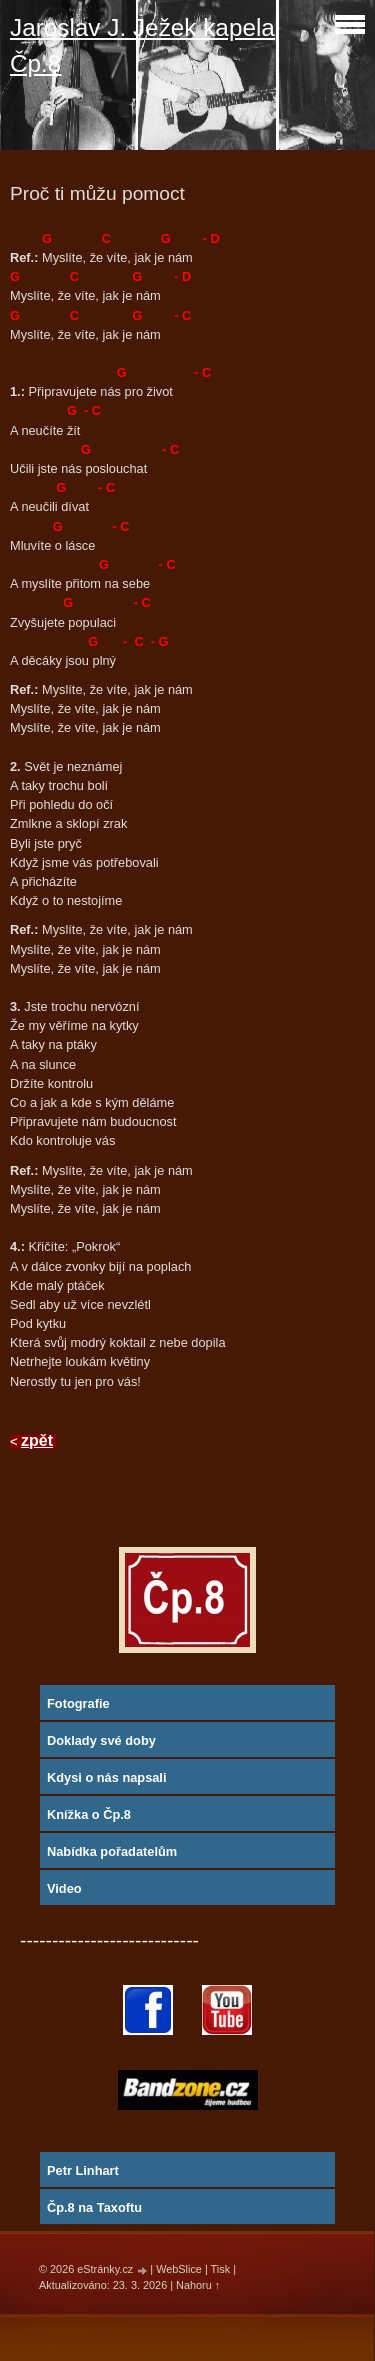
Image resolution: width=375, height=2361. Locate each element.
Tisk (221, 2269)
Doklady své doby (101, 1740)
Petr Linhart (83, 2170)
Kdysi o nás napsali (106, 1777)
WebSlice (179, 2269)
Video (64, 1888)
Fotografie (78, 1703)
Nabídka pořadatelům (112, 1851)
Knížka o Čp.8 (89, 1814)
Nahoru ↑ (198, 2285)
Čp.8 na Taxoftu (94, 2207)
